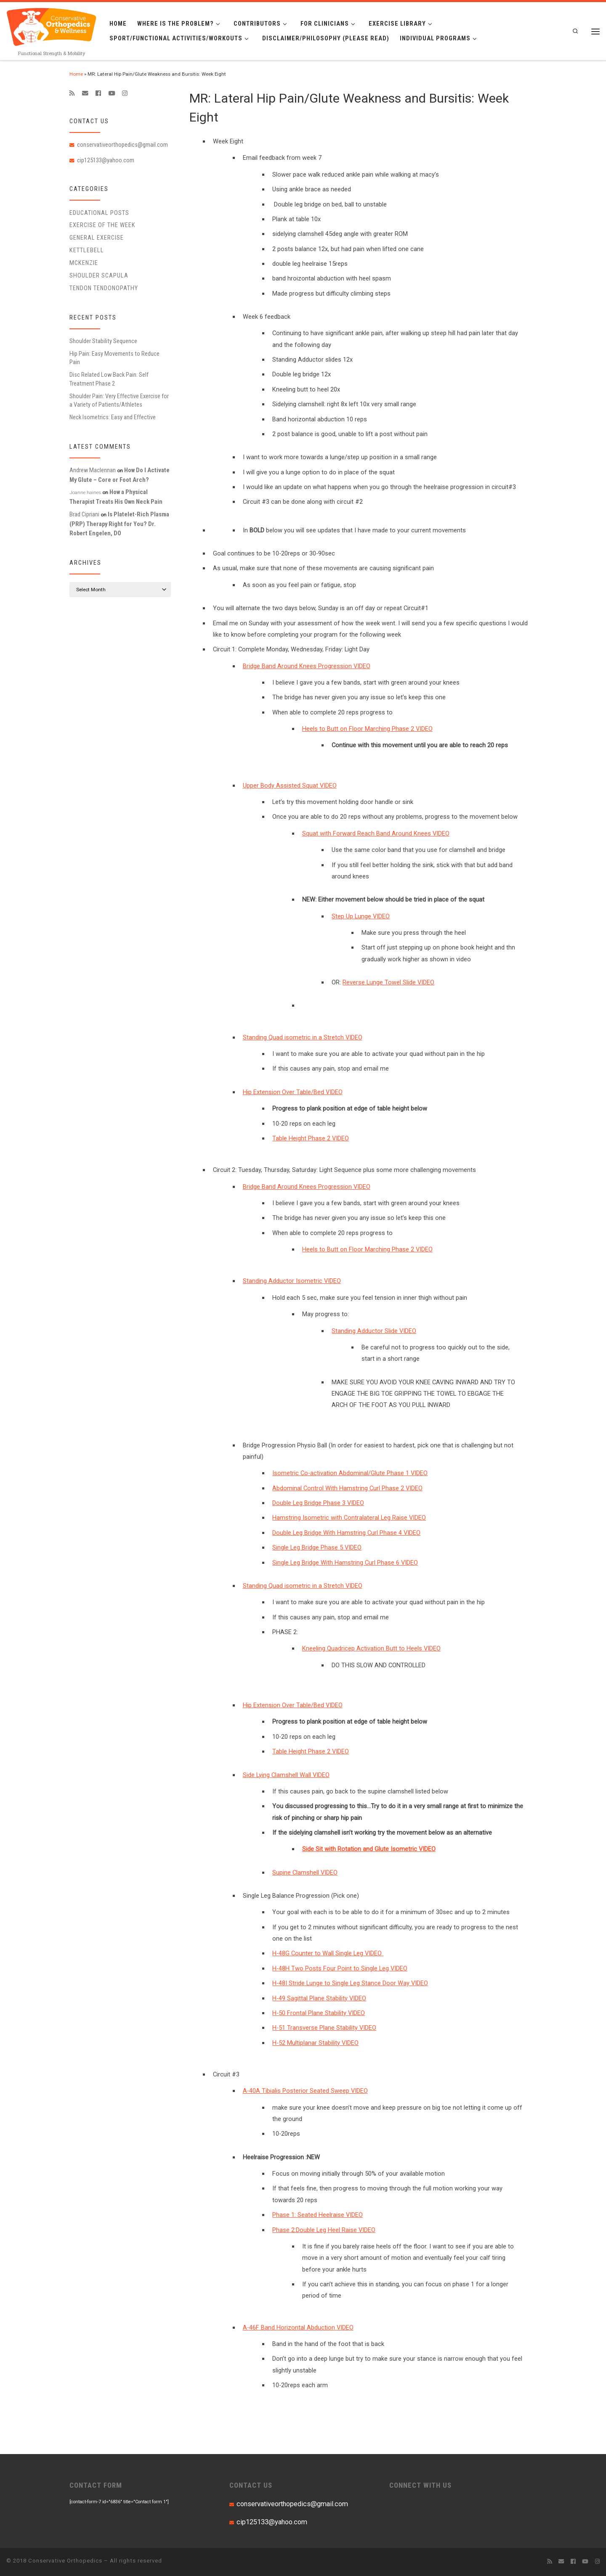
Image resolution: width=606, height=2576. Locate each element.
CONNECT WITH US (420, 2485)
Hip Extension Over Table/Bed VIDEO (293, 1092)
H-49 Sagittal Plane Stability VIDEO (319, 1998)
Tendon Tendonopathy (103, 288)
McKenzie (83, 263)
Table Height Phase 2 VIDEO (310, 1138)
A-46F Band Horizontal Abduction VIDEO (298, 2327)
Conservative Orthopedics (65, 2560)
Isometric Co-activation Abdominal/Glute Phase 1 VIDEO (350, 1473)
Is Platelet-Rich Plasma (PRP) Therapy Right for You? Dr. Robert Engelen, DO (119, 523)
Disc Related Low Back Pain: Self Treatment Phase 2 (109, 379)
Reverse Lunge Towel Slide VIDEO (388, 982)
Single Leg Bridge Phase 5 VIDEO (316, 1547)
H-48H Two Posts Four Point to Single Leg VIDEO (339, 1968)
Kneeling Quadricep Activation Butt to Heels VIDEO (371, 1648)
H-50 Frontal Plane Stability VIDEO (318, 2013)
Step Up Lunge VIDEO (361, 916)
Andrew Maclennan (92, 470)
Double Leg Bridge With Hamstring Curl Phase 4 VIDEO (346, 1533)
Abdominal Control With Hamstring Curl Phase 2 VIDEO (347, 1488)
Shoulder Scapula (98, 275)
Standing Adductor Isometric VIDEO (292, 1281)
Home (76, 74)
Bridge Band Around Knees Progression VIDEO (306, 666)
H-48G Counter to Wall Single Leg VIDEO (327, 1953)
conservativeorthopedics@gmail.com (122, 144)
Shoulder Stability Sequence (103, 341)
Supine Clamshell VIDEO (305, 1872)
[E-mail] (85, 93)
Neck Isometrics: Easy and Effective (112, 417)
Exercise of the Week (102, 225)
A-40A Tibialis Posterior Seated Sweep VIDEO (305, 2091)
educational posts (99, 213)
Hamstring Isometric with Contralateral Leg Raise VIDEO (349, 1517)
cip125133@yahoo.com (105, 160)
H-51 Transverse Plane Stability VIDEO (324, 2027)
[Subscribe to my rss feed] (72, 93)
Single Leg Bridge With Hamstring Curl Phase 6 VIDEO (345, 1562)
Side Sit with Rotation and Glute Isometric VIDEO (369, 1849)
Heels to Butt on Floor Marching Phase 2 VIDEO (367, 729)
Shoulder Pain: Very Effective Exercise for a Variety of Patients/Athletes (119, 400)
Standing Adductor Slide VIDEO (374, 1331)
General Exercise (96, 237)
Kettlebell (86, 250)
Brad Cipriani (84, 514)
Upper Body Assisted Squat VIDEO (290, 785)
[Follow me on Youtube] (111, 93)
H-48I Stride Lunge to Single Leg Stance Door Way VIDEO (350, 1983)
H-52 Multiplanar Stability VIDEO (315, 2043)
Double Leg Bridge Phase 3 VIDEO (318, 1503)
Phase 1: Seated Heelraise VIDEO (317, 2215)
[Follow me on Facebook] (98, 93)
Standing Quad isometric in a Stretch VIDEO (302, 1037)
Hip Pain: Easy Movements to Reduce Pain (114, 358)
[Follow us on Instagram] (125, 93)
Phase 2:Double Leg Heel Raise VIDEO (323, 2230)
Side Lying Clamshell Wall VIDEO (286, 1775)
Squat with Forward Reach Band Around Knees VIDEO (375, 833)
